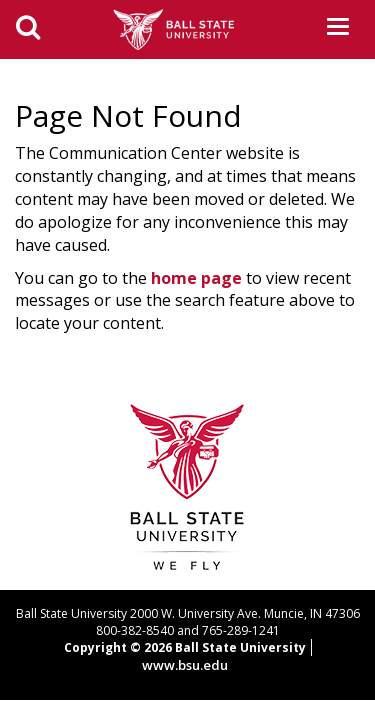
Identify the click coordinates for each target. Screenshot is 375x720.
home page (196, 278)
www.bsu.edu (185, 665)
